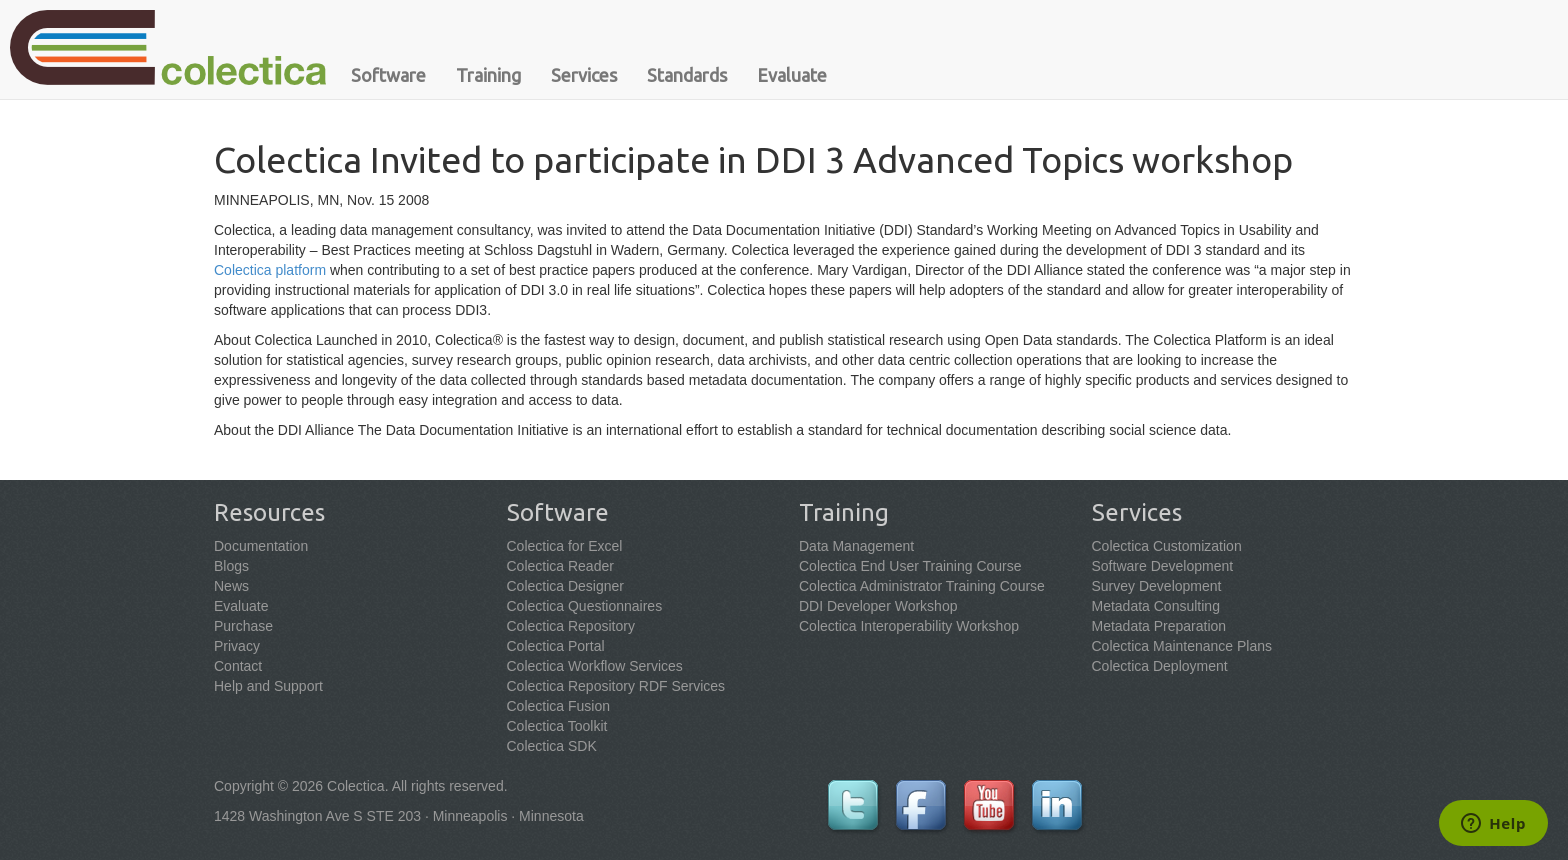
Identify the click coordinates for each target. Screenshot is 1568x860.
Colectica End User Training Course (910, 566)
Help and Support (268, 686)
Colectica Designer (566, 586)
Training (488, 75)
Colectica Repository (571, 626)
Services (584, 75)
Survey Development (1157, 586)
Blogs (231, 566)
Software (388, 75)
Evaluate (792, 75)
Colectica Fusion (559, 706)
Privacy (237, 646)
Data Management (856, 546)
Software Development (1163, 566)
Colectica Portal (556, 646)
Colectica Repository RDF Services (616, 686)
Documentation (261, 546)
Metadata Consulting (1156, 606)
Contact (238, 666)
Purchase (243, 626)
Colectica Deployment (1160, 666)
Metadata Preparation (1159, 626)
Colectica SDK (552, 746)
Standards (687, 75)
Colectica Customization (1167, 546)
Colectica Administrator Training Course (922, 586)
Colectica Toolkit (557, 726)
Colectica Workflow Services (595, 666)
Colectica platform (270, 270)
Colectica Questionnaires (585, 606)
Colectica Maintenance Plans (1182, 646)
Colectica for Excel (565, 546)
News (231, 586)
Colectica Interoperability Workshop (909, 626)
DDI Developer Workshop (878, 606)
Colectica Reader (560, 566)
